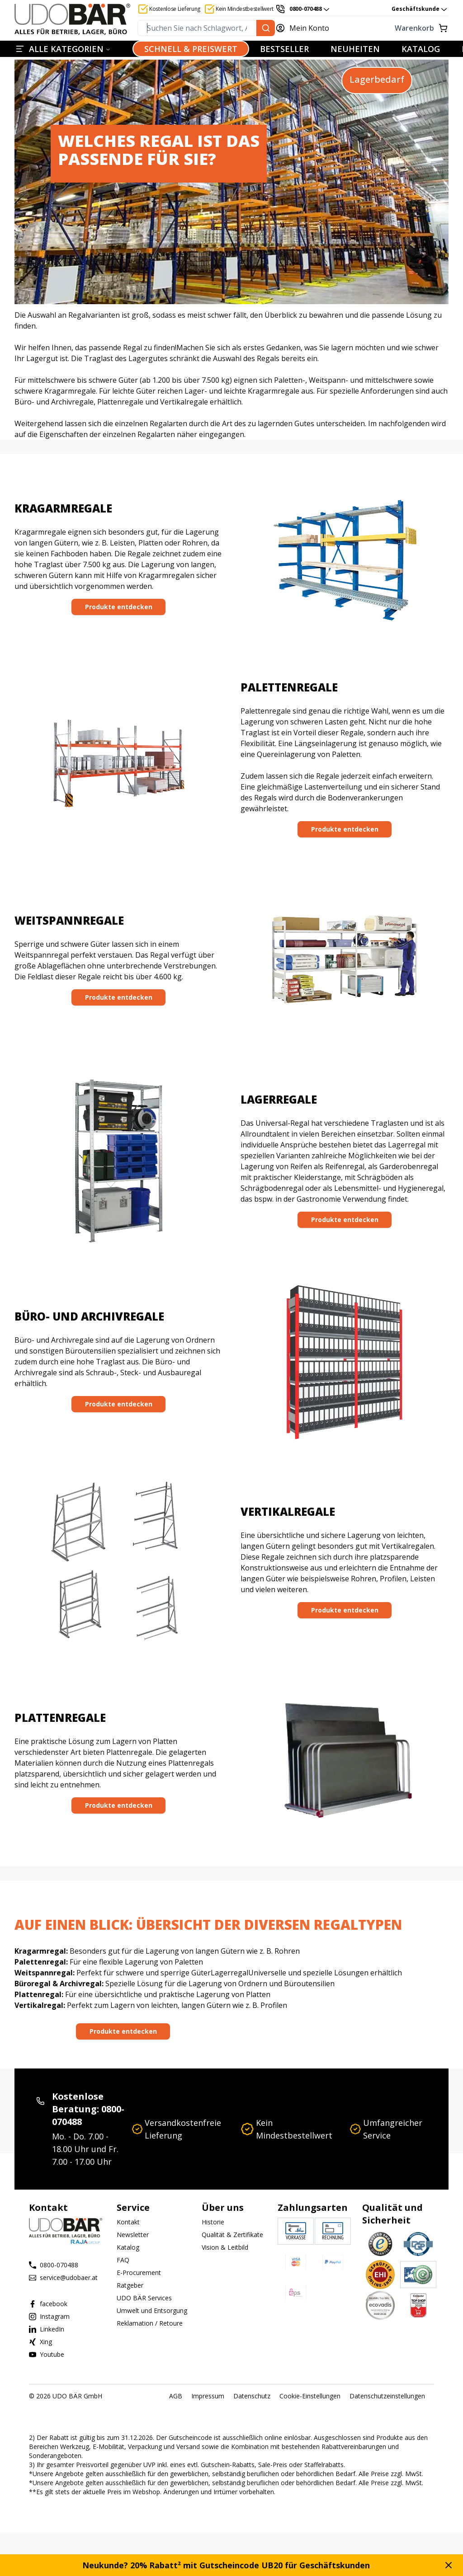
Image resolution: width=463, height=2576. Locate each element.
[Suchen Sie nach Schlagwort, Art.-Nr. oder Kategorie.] (265, 28)
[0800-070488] (303, 9)
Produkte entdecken (118, 606)
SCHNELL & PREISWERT (190, 48)
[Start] (72, 19)
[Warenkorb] (394, 28)
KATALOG (421, 48)
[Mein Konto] (307, 28)
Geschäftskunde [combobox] (420, 9)
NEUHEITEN (355, 48)
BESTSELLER (284, 48)
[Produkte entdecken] (118, 607)
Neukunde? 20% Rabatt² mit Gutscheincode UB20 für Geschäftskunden (226, 2565)
